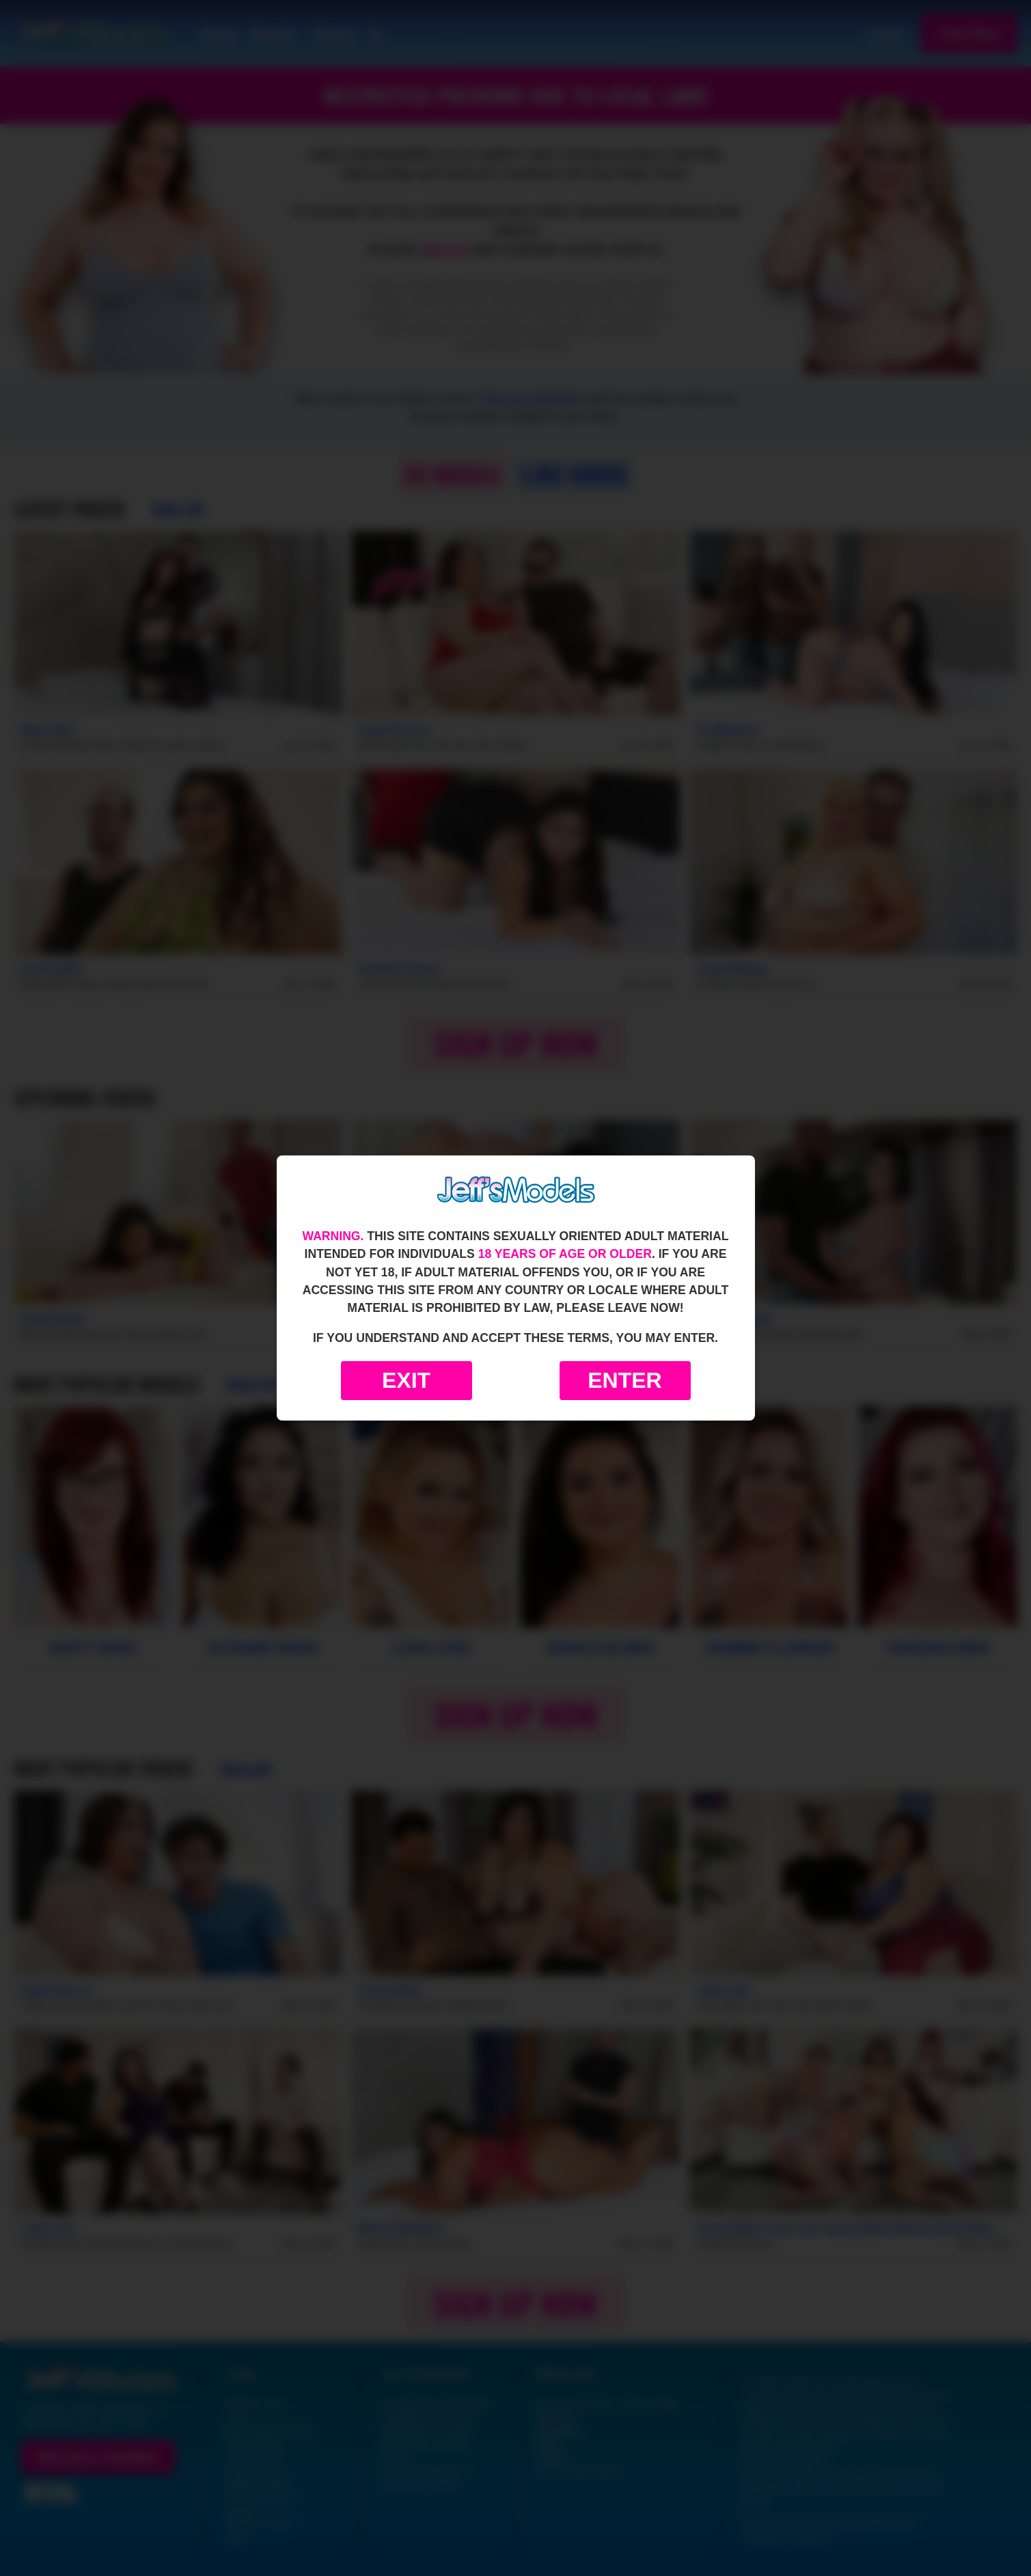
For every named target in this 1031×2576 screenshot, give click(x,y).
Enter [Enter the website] (624, 1380)
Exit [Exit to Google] (406, 1380)
